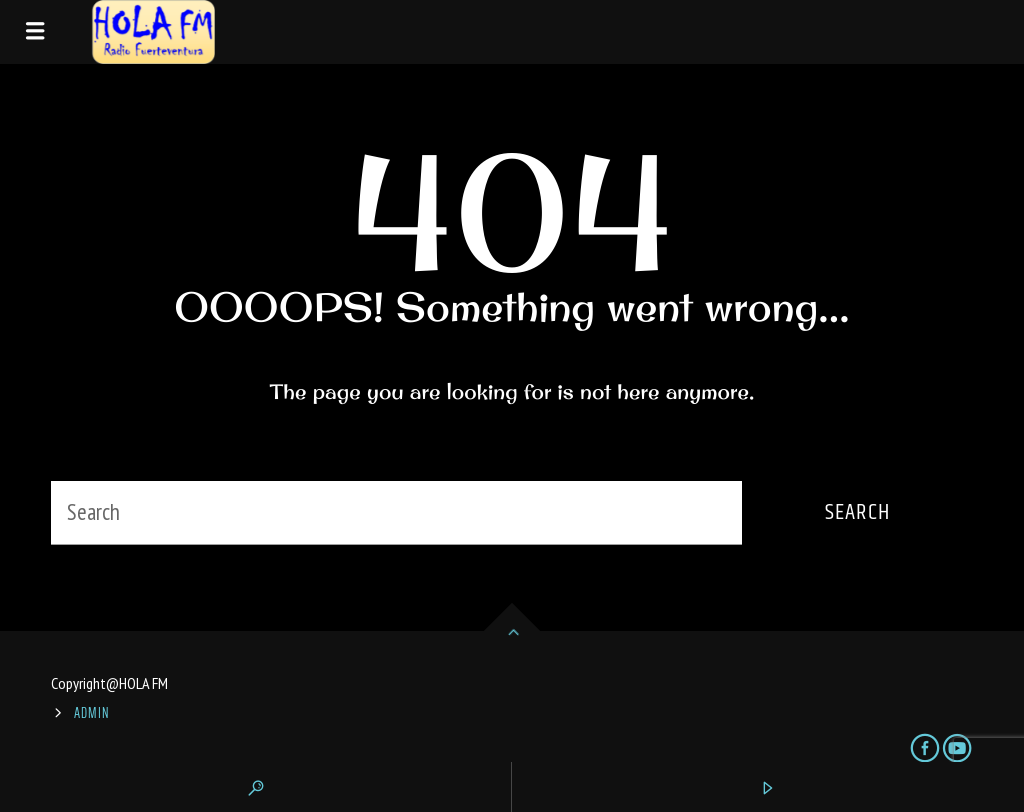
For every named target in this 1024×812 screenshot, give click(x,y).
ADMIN (92, 713)
